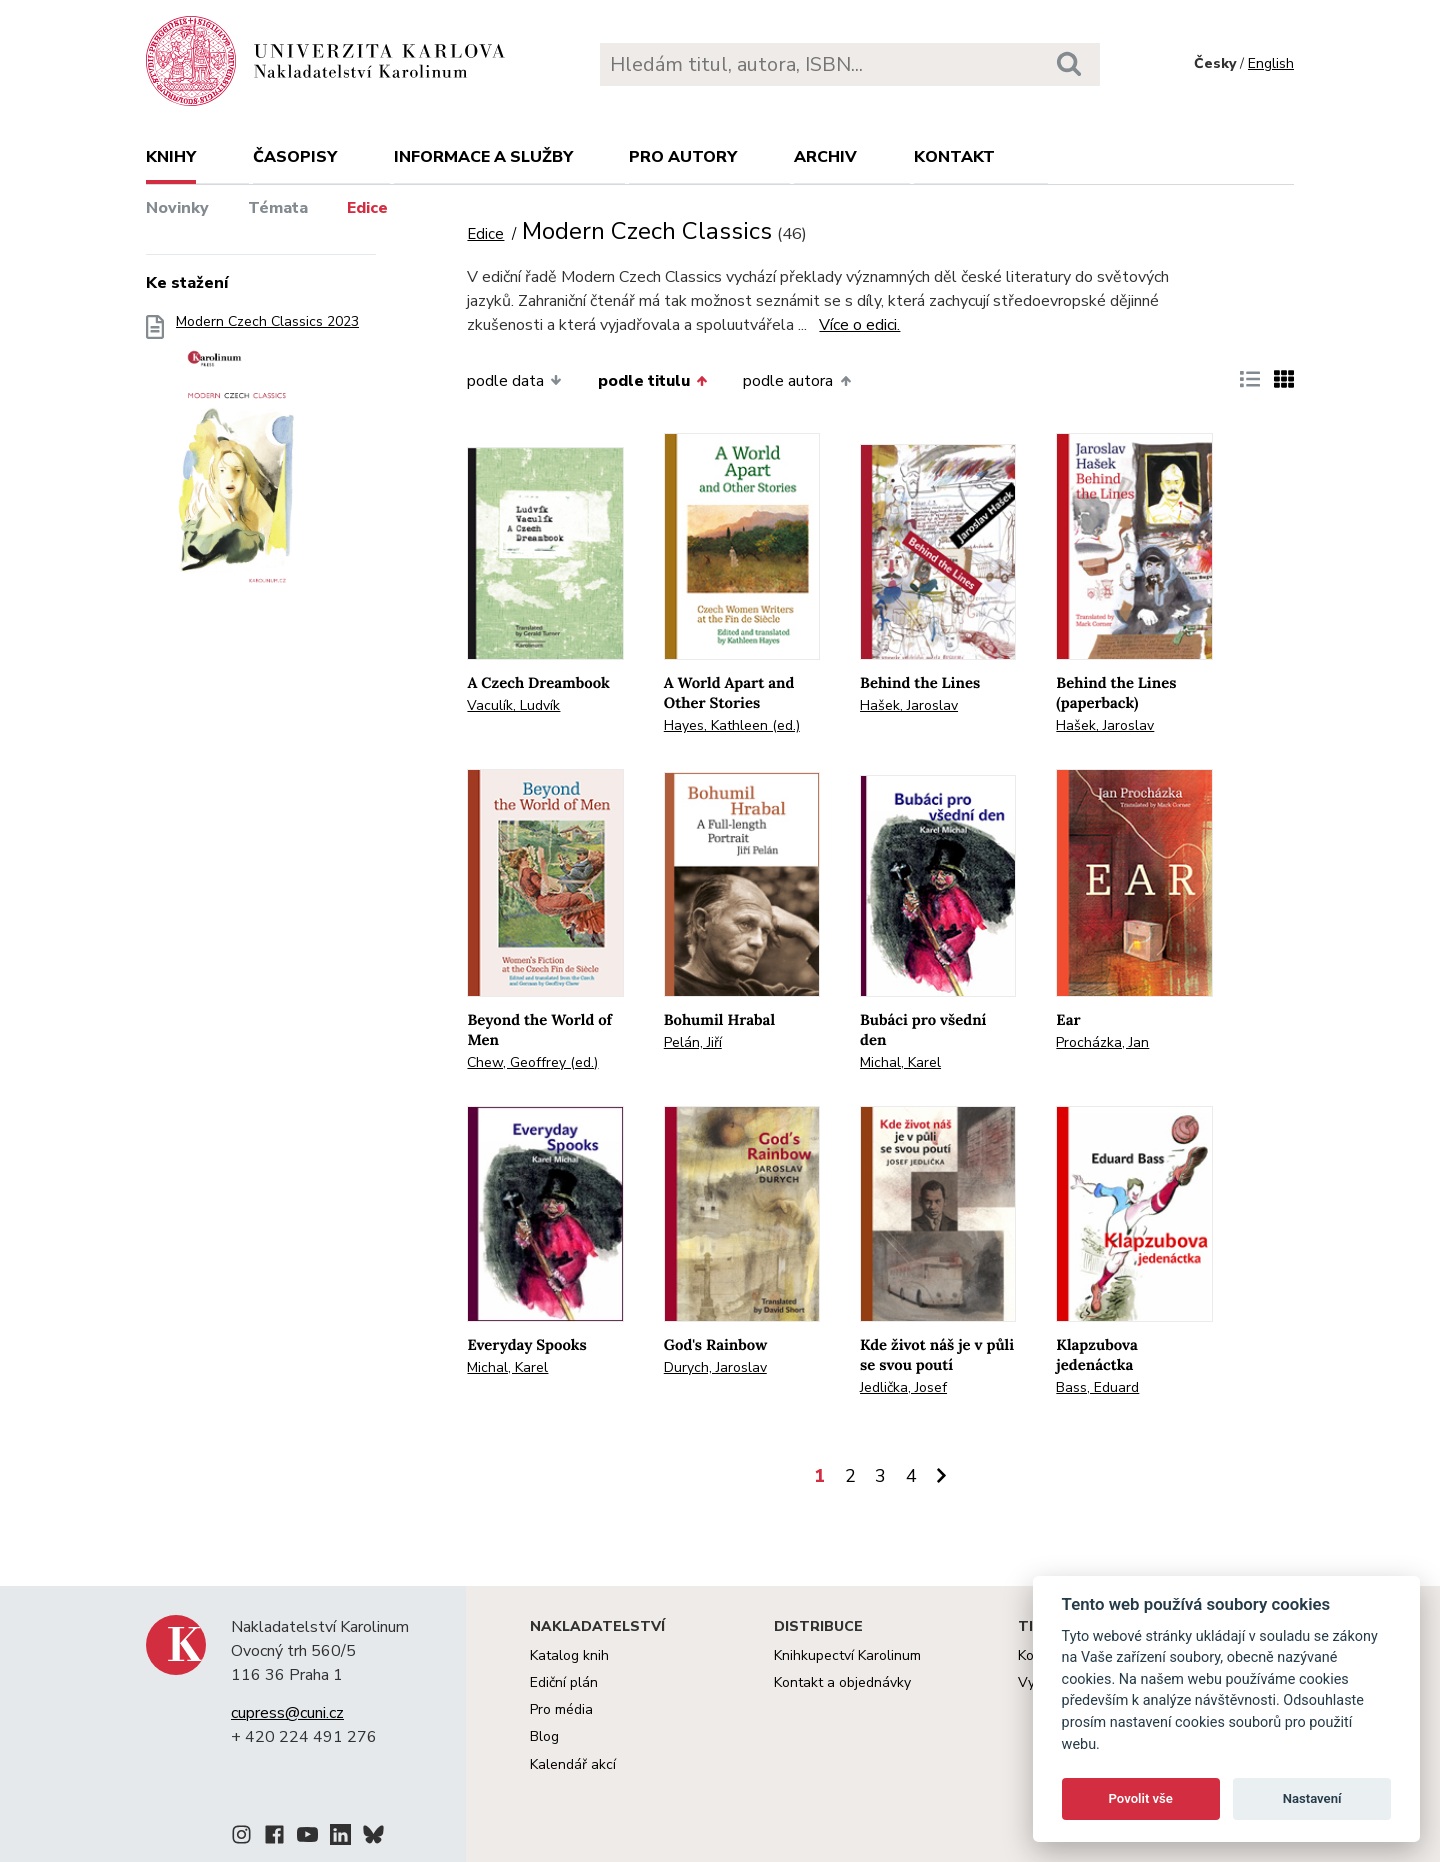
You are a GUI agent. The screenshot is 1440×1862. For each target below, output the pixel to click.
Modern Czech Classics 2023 (267, 460)
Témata (278, 208)
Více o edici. (859, 325)
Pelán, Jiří (693, 1042)
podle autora (796, 381)
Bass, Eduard (1097, 1387)
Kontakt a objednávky (842, 1682)
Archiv (825, 157)
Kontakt (954, 157)
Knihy (171, 157)
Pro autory (683, 157)
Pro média (561, 1709)
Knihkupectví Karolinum (847, 1655)
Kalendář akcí (573, 1764)
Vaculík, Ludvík (513, 705)
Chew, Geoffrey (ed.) (532, 1062)
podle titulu (652, 381)
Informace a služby (483, 157)
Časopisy (295, 157)
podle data (514, 381)
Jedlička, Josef (903, 1387)
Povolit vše (1141, 1798)
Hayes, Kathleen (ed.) (732, 725)
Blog (544, 1736)
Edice (367, 208)
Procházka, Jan (1102, 1042)
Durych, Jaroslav (715, 1367)
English (1271, 63)
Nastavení (1312, 1798)
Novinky (177, 208)
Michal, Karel (900, 1062)
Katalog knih (569, 1655)
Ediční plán (564, 1682)
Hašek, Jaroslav (909, 705)
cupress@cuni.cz (287, 1713)
